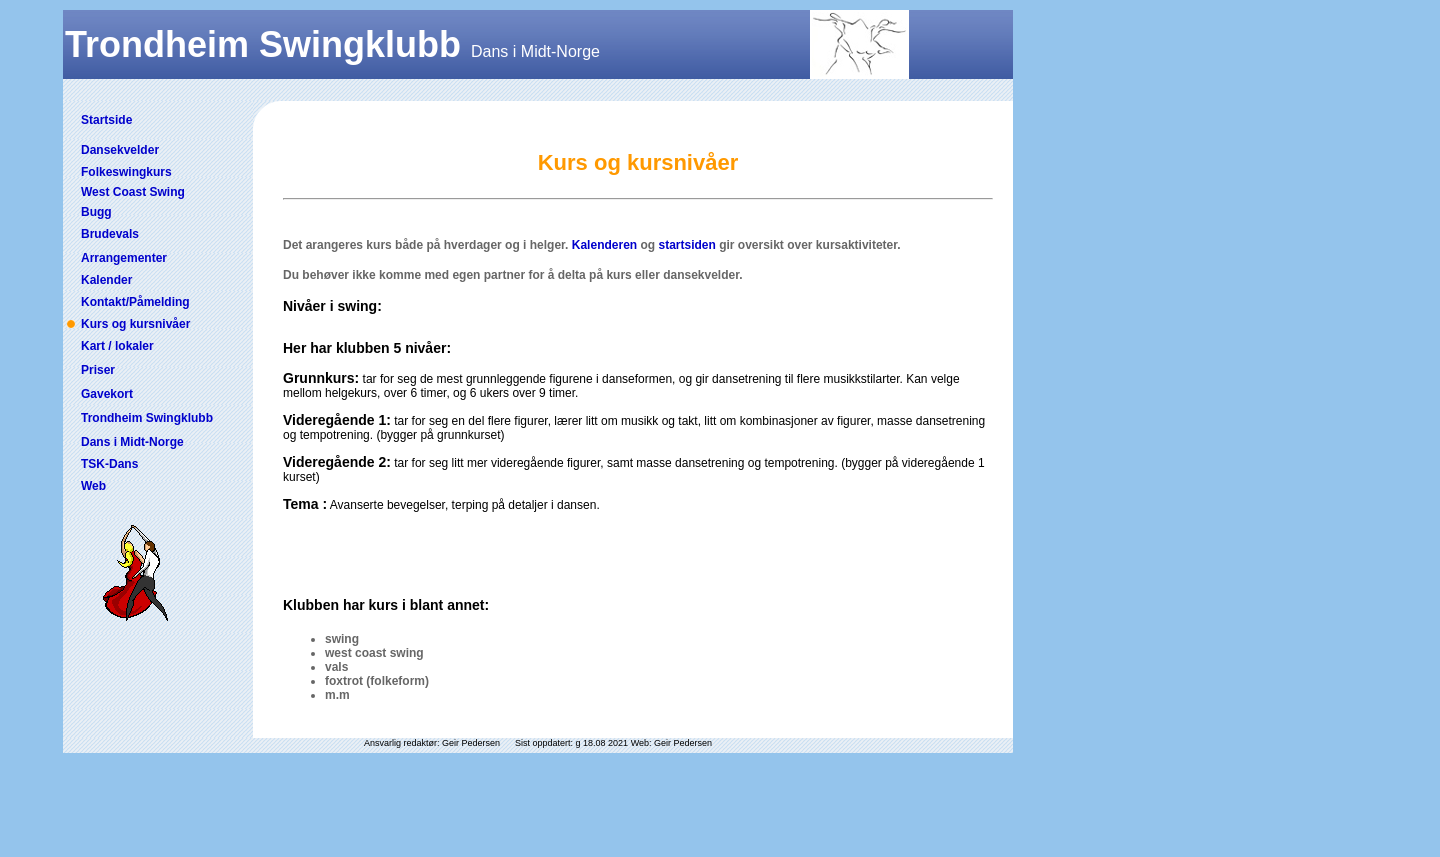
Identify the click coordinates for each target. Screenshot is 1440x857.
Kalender (106, 280)
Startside (106, 120)
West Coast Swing (133, 192)
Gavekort (107, 394)
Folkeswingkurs (126, 172)
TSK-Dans (109, 464)
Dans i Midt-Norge (132, 442)
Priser (98, 370)
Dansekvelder (120, 150)
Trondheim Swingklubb (147, 418)
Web (93, 486)
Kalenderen (604, 245)
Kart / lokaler (117, 346)
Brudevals (110, 234)
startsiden (686, 245)
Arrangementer (124, 258)
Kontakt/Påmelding (135, 302)
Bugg (96, 212)
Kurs (94, 324)
